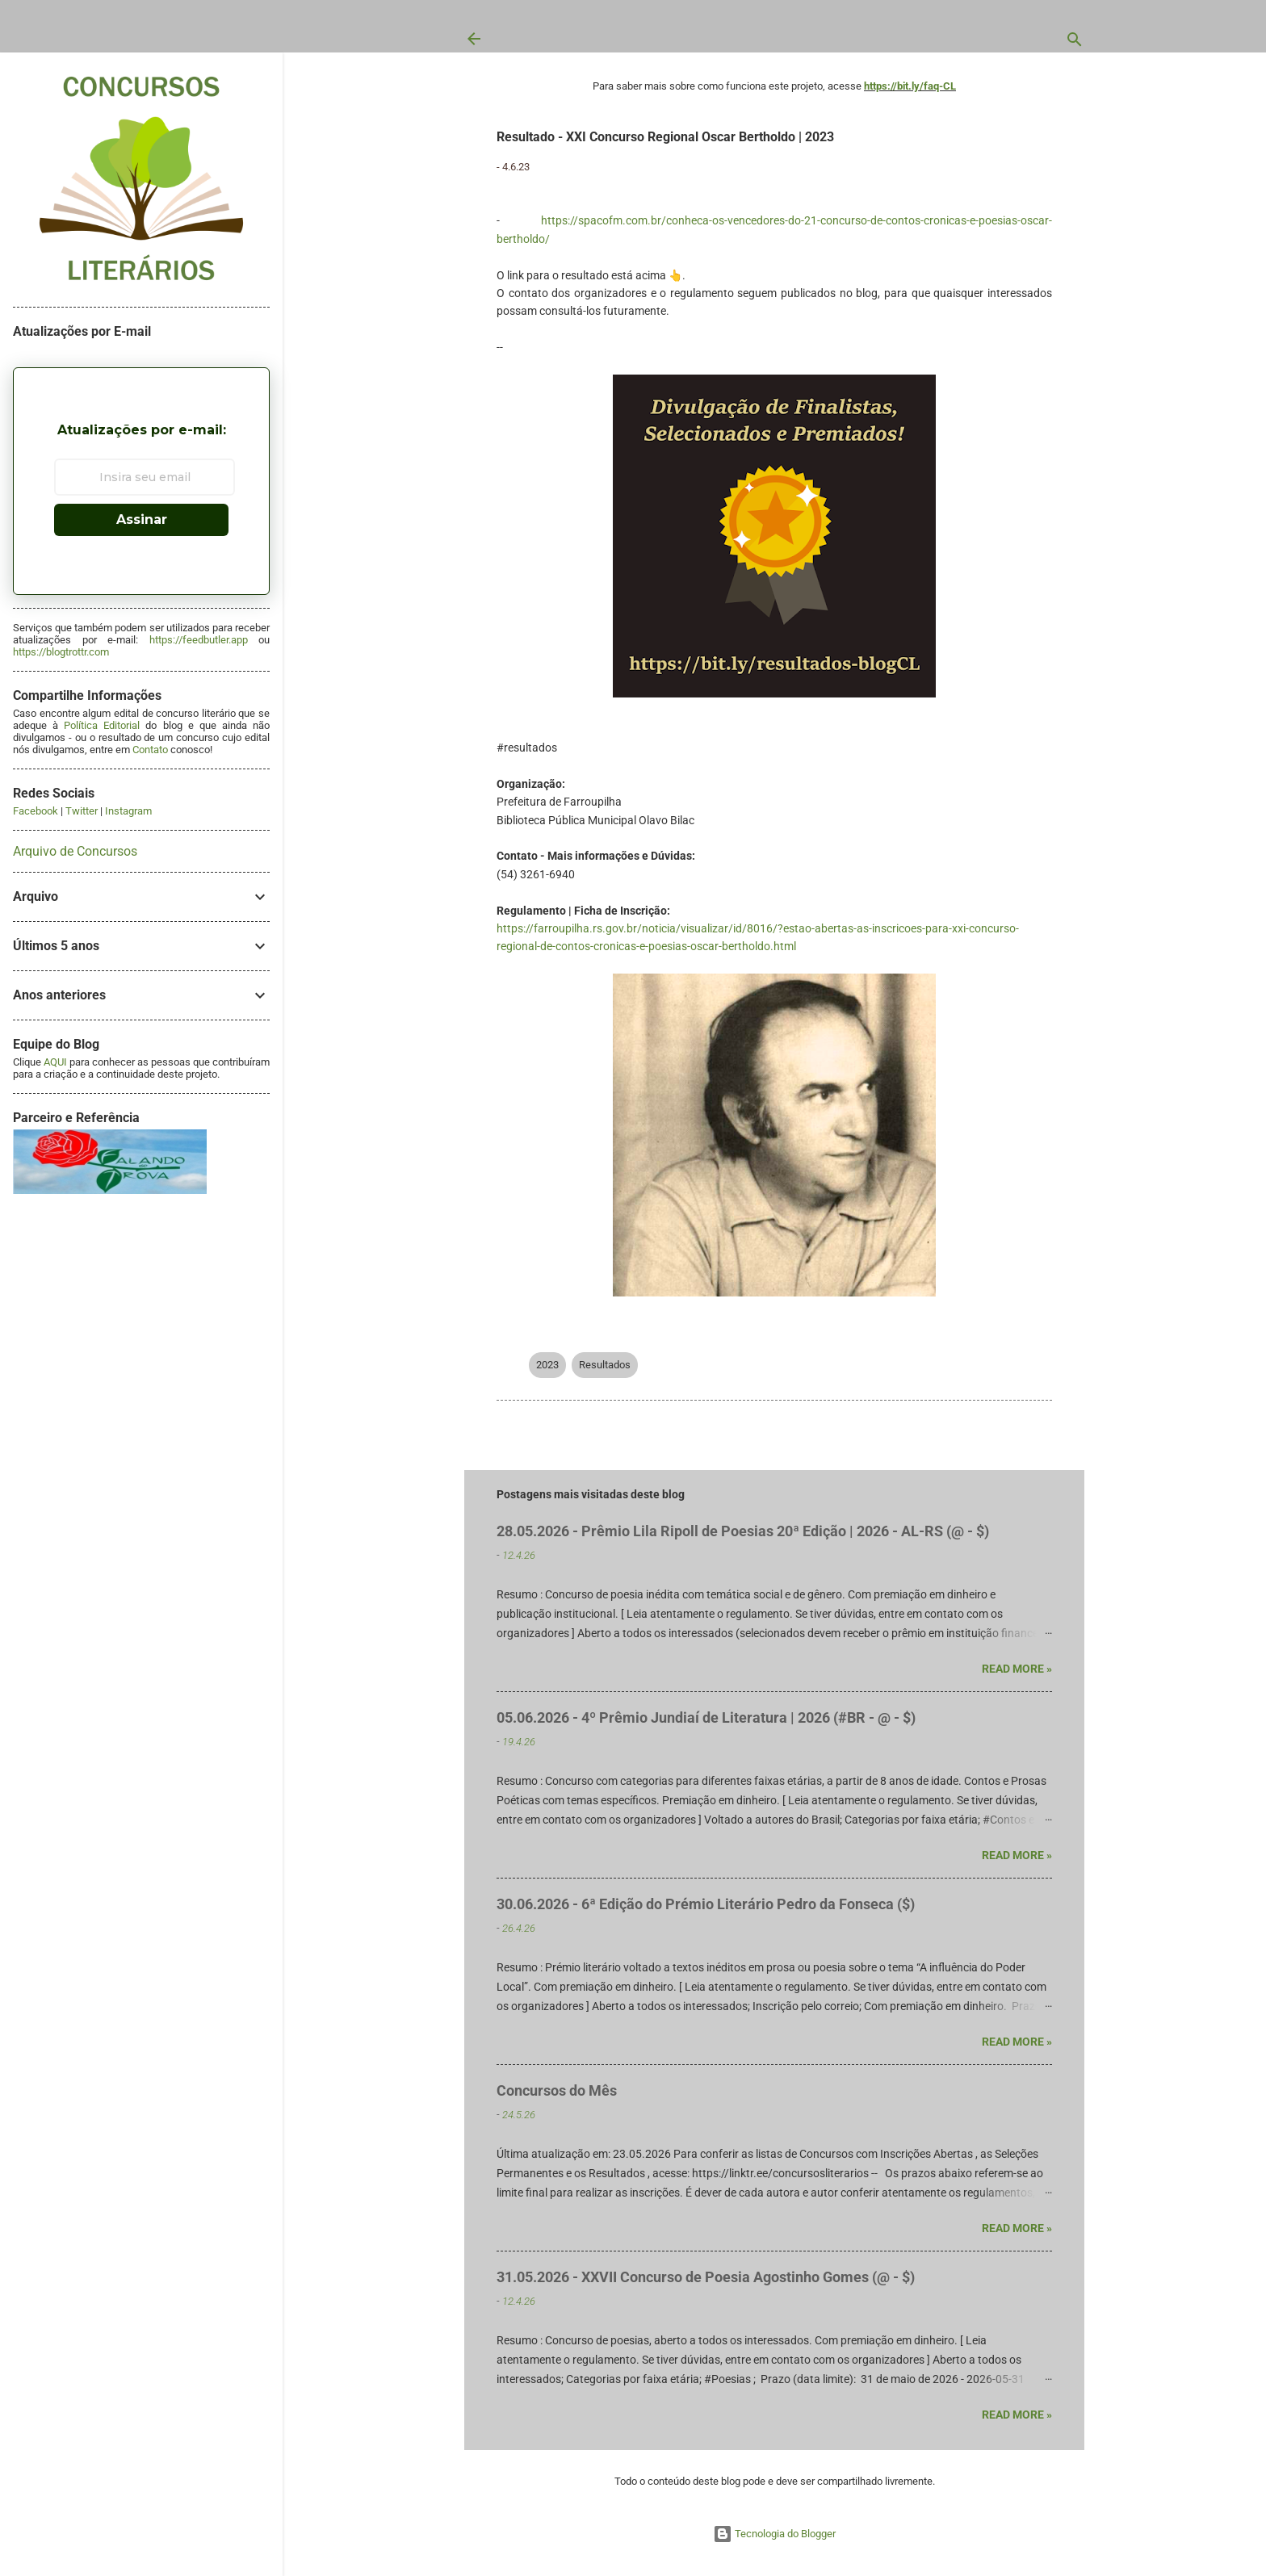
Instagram (128, 811)
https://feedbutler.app (198, 640)
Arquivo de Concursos (75, 851)
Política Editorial (102, 725)
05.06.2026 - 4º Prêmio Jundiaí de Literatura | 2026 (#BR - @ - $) (706, 1717)
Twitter (81, 811)
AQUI (55, 1062)
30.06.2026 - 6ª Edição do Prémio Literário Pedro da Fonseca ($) (706, 1903)
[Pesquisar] (1074, 42)
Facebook (35, 811)
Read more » (1017, 1668)
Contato (150, 749)
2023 (547, 1365)
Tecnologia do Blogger (774, 2534)
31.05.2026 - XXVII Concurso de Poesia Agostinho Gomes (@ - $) (706, 2276)
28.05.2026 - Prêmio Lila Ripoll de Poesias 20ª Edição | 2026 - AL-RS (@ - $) (743, 1531)
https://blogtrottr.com (61, 652)
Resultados (605, 1365)
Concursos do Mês (557, 2090)
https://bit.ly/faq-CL (910, 86)
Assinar (141, 519)
